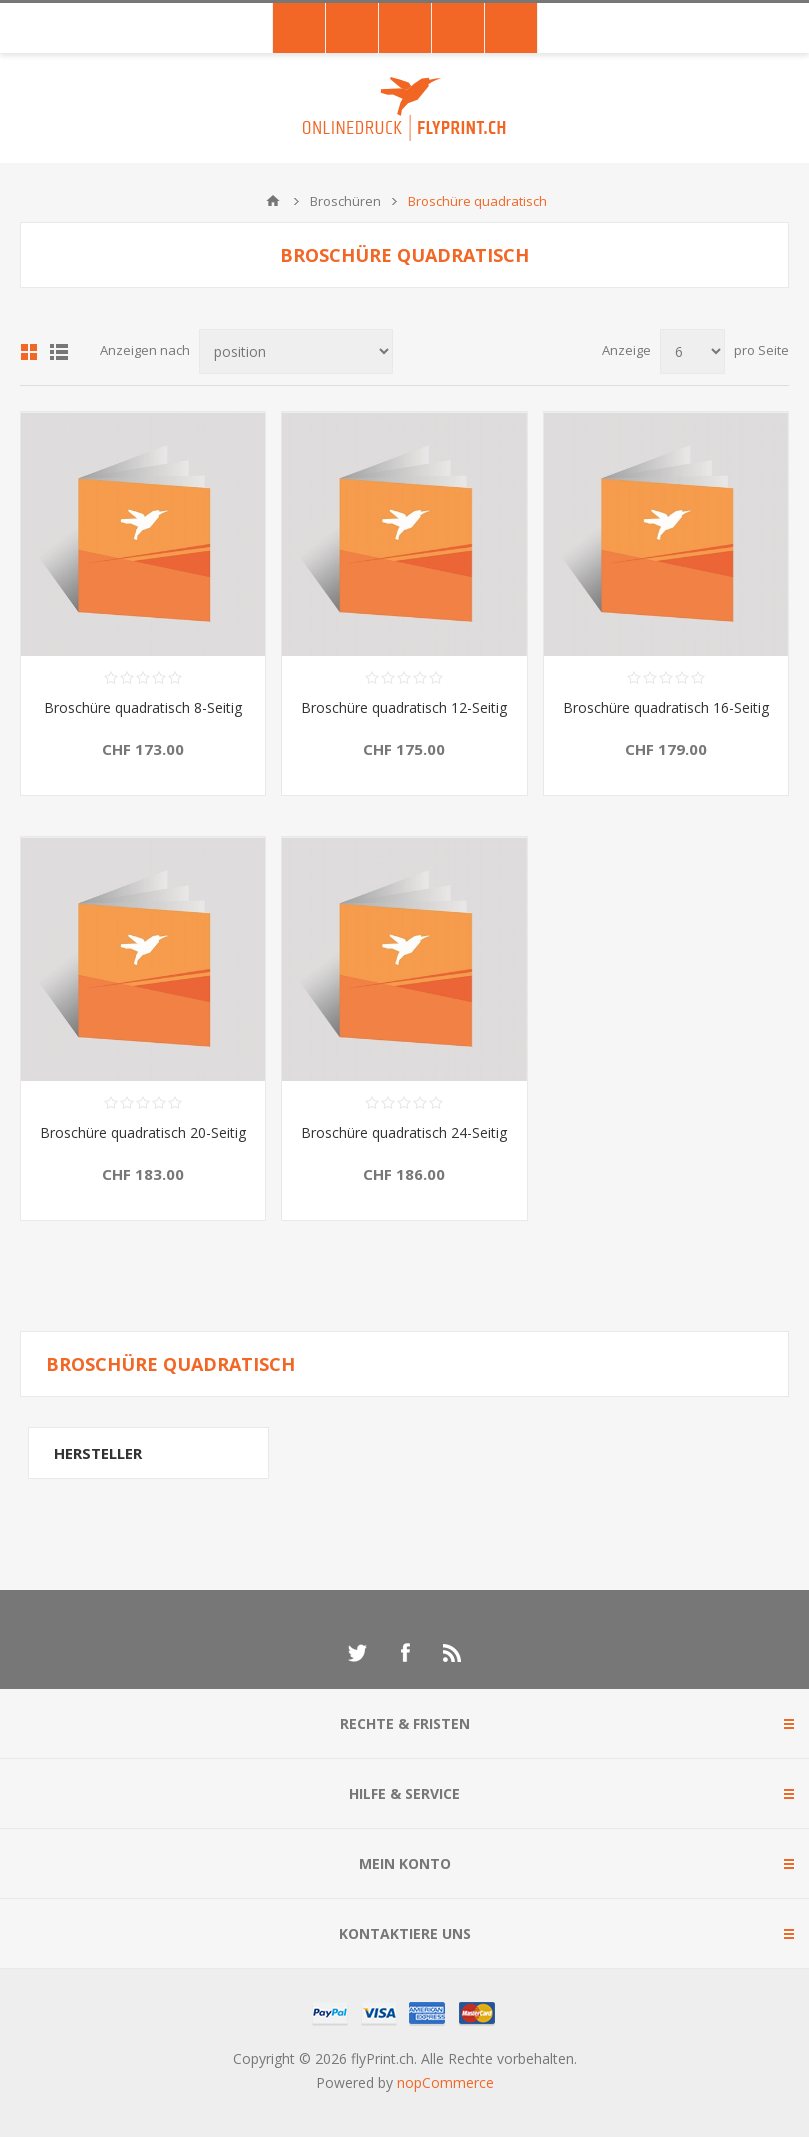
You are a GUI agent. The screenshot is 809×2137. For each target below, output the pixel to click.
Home (273, 201)
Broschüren (345, 201)
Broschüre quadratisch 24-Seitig (404, 1132)
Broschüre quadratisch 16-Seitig (666, 707)
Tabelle (29, 352)
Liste (59, 352)
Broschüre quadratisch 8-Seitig (143, 707)
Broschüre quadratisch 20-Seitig (143, 1132)
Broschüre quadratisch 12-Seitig (404, 707)
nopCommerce (445, 2082)
